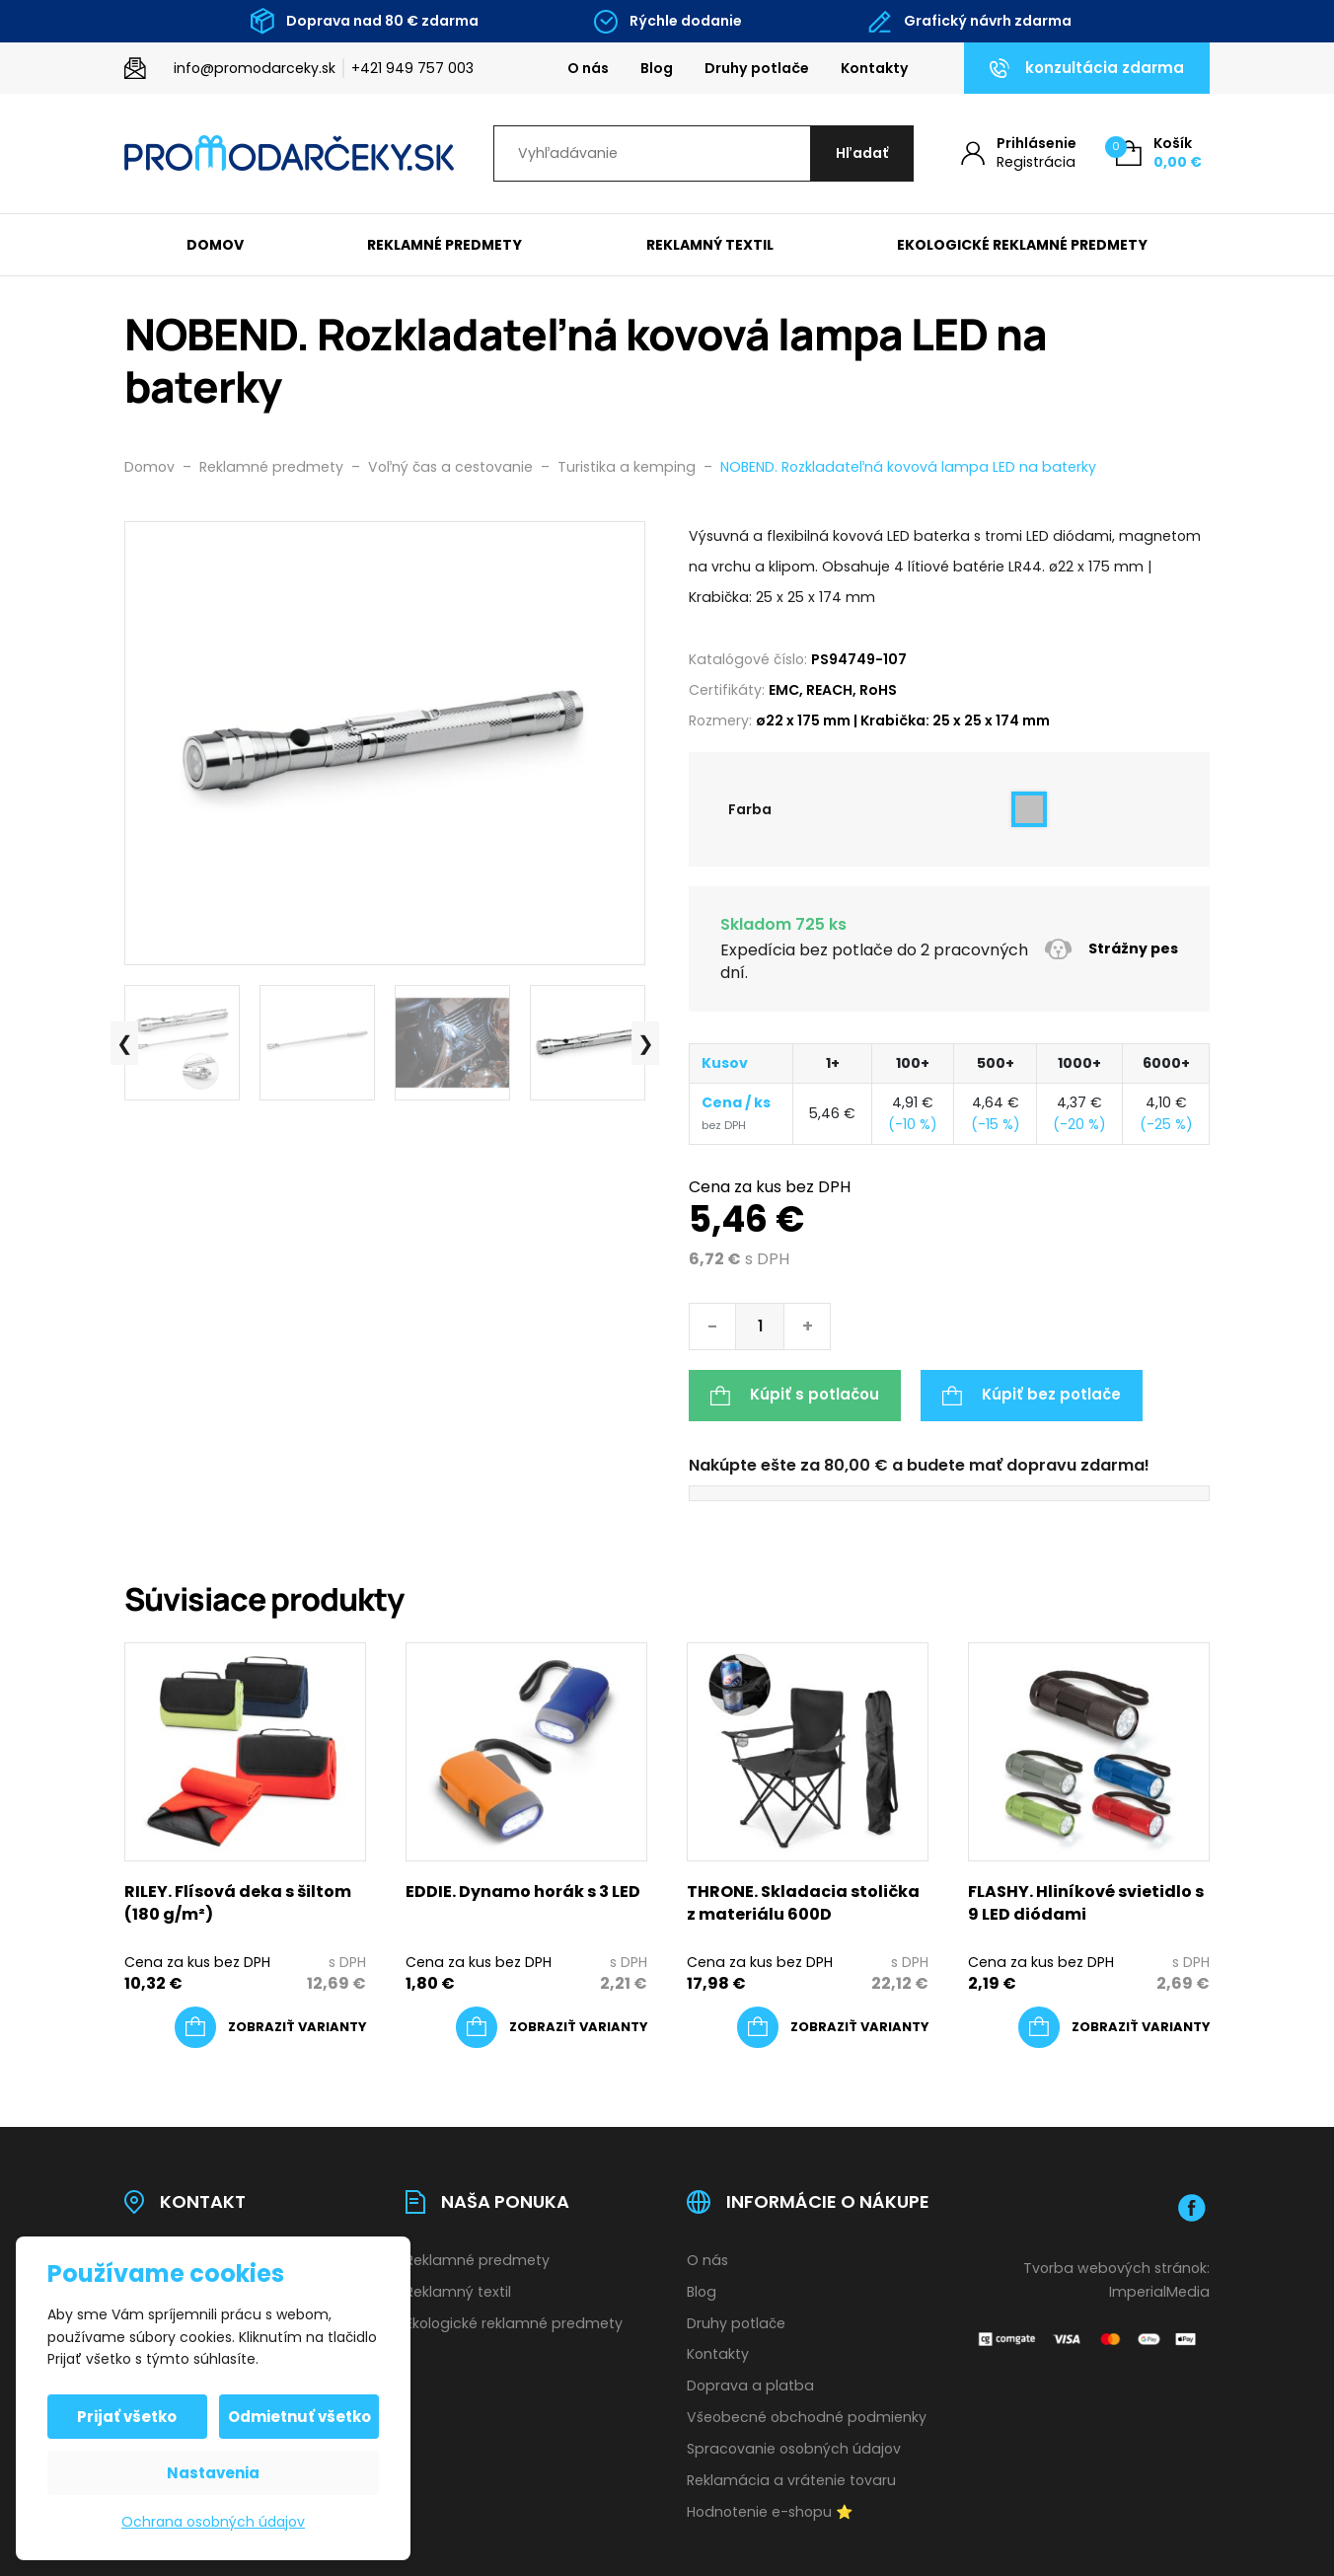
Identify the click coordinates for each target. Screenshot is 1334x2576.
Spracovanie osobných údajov (794, 2449)
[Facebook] (1192, 2208)
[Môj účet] (1018, 153)
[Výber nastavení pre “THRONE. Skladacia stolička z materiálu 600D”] (832, 2027)
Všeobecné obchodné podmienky (806, 2417)
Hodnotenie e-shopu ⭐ (770, 2512)
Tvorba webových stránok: (1116, 2268)
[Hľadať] (862, 153)
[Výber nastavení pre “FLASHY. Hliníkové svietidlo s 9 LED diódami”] (1114, 2027)
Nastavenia (213, 2472)
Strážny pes (1111, 949)
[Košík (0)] (1159, 153)
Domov (215, 245)
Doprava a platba (750, 2385)
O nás (588, 68)
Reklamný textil (710, 245)
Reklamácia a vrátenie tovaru (791, 2480)
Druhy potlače (756, 68)
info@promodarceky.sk (254, 68)
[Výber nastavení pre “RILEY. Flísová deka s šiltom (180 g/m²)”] (270, 2027)
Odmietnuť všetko (299, 2416)
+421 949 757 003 (412, 68)
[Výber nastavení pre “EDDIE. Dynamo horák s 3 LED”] (551, 2027)
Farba (750, 809)
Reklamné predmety (444, 245)
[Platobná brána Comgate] (1089, 2339)
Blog (656, 68)
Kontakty (875, 68)
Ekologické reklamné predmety (1022, 245)
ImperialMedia (1159, 2292)
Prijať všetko (128, 2416)
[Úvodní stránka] (289, 153)
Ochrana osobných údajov (213, 2522)
